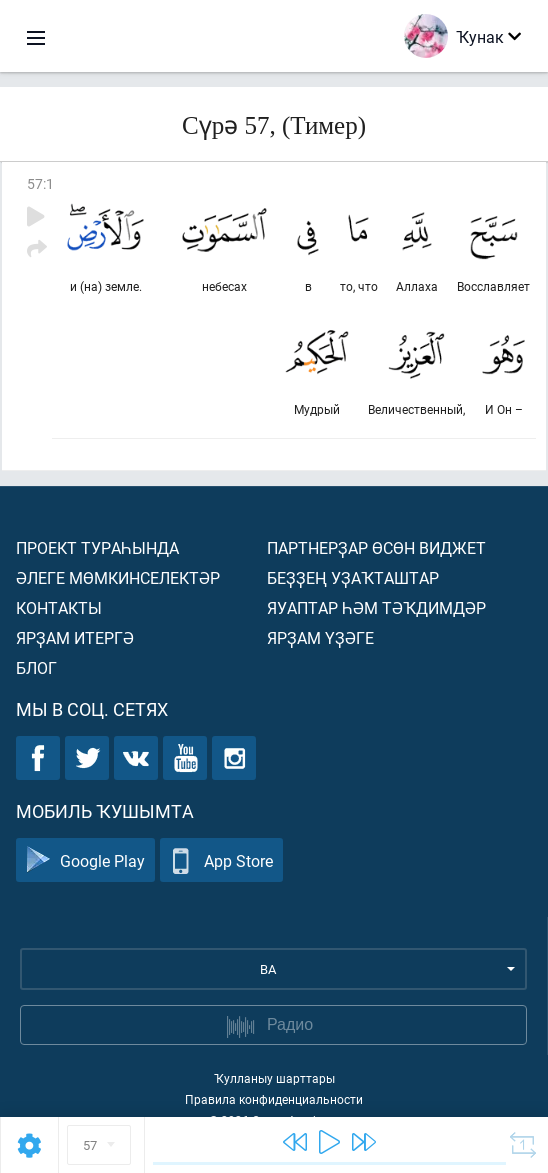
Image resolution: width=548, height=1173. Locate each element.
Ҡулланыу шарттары (274, 1078)
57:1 (40, 183)
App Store (221, 860)
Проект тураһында (97, 547)
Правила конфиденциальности (274, 1099)
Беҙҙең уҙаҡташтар (353, 577)
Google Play (85, 860)
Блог (36, 667)
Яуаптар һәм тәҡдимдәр (376, 607)
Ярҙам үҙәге (320, 637)
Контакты (59, 607)
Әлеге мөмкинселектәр (118, 577)
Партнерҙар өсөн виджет (376, 547)
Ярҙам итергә (75, 637)
